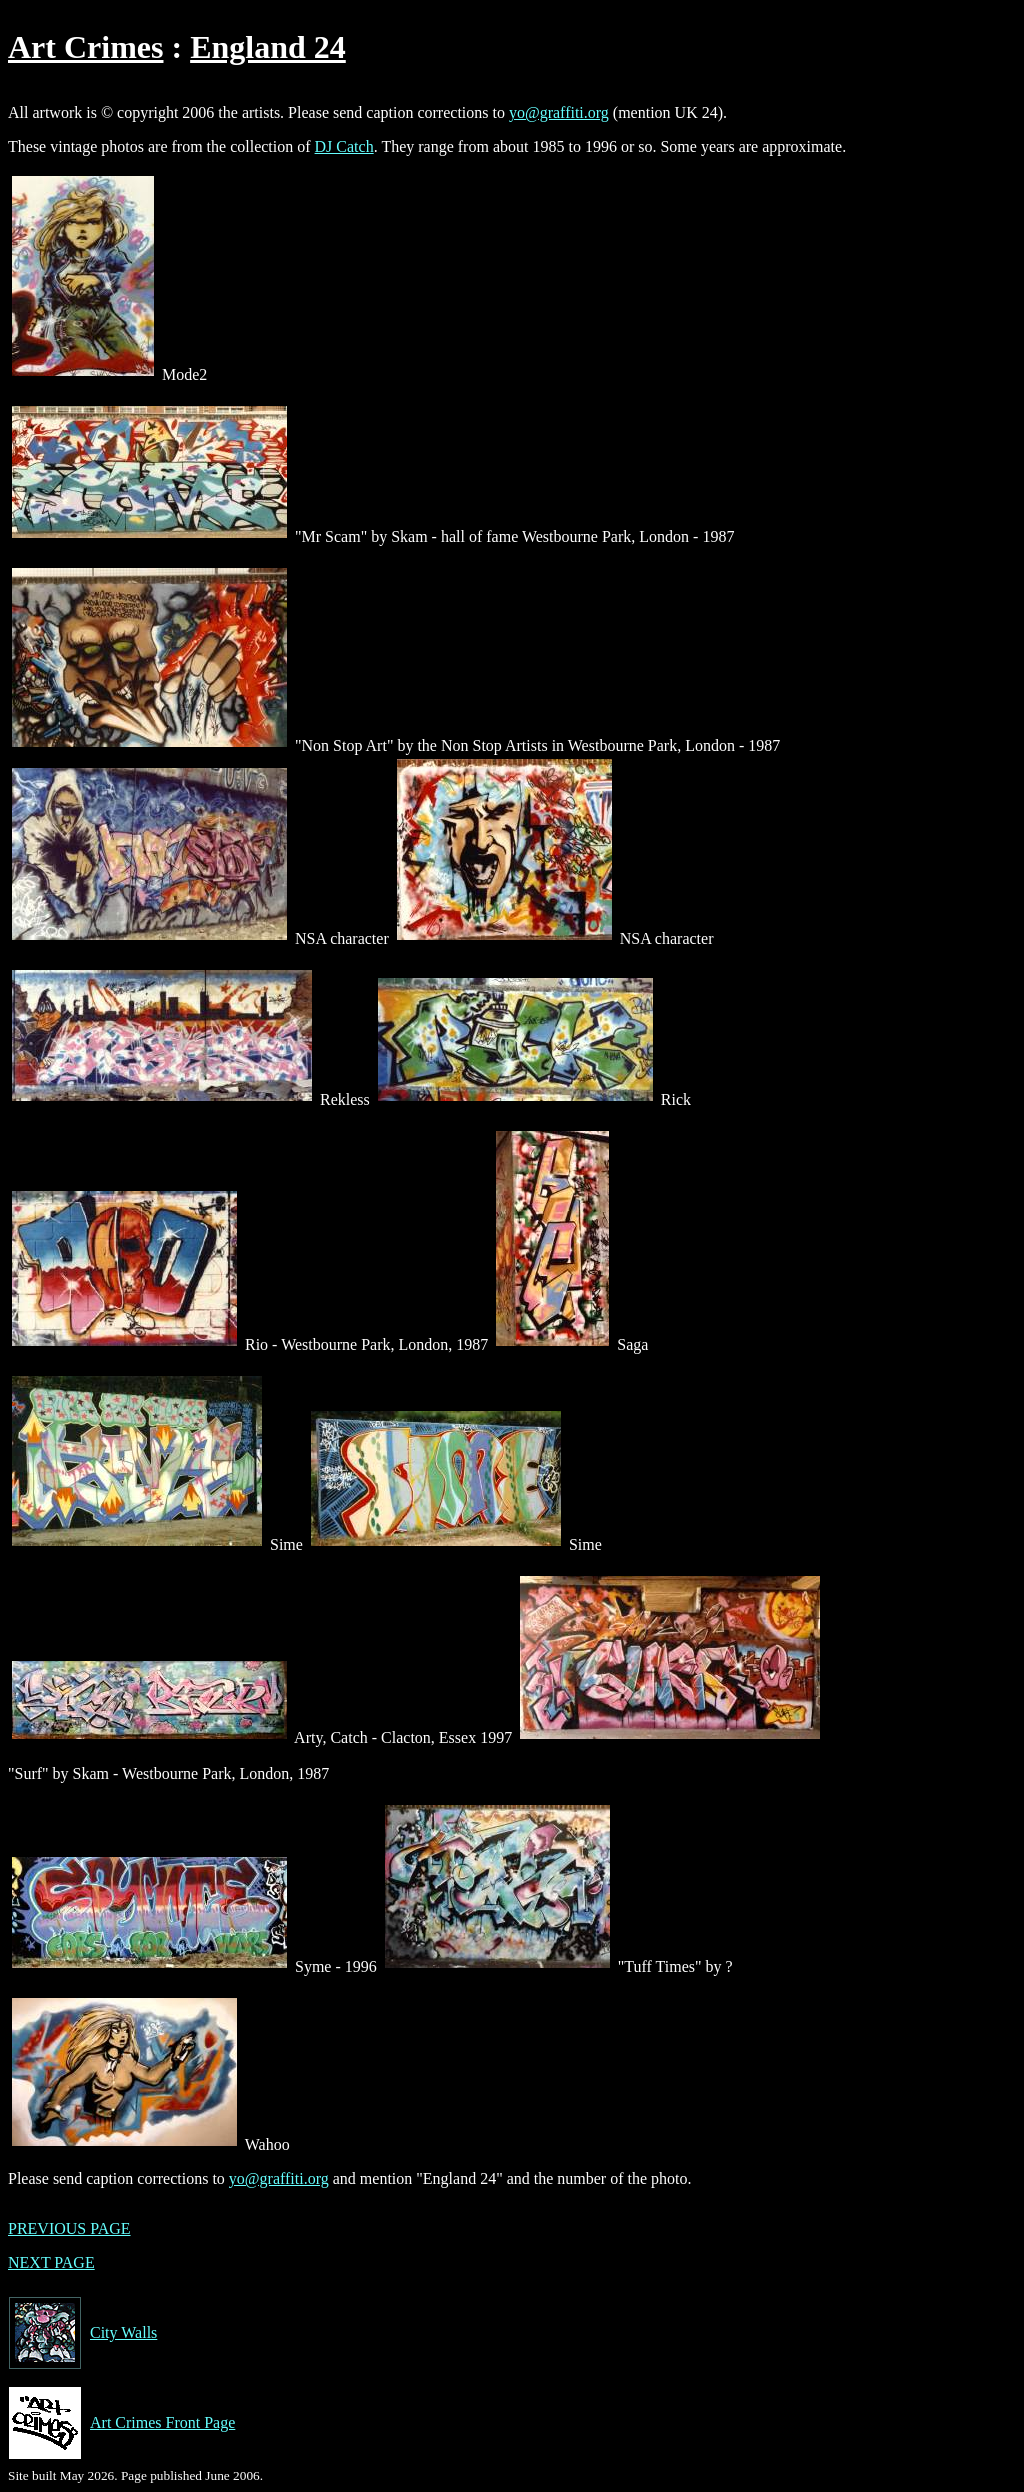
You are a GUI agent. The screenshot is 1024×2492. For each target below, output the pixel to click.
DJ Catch (344, 146)
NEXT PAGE (51, 2262)
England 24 (268, 47)
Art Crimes (85, 47)
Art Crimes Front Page (121, 2423)
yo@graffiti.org (559, 112)
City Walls (82, 2333)
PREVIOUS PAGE (69, 2228)
